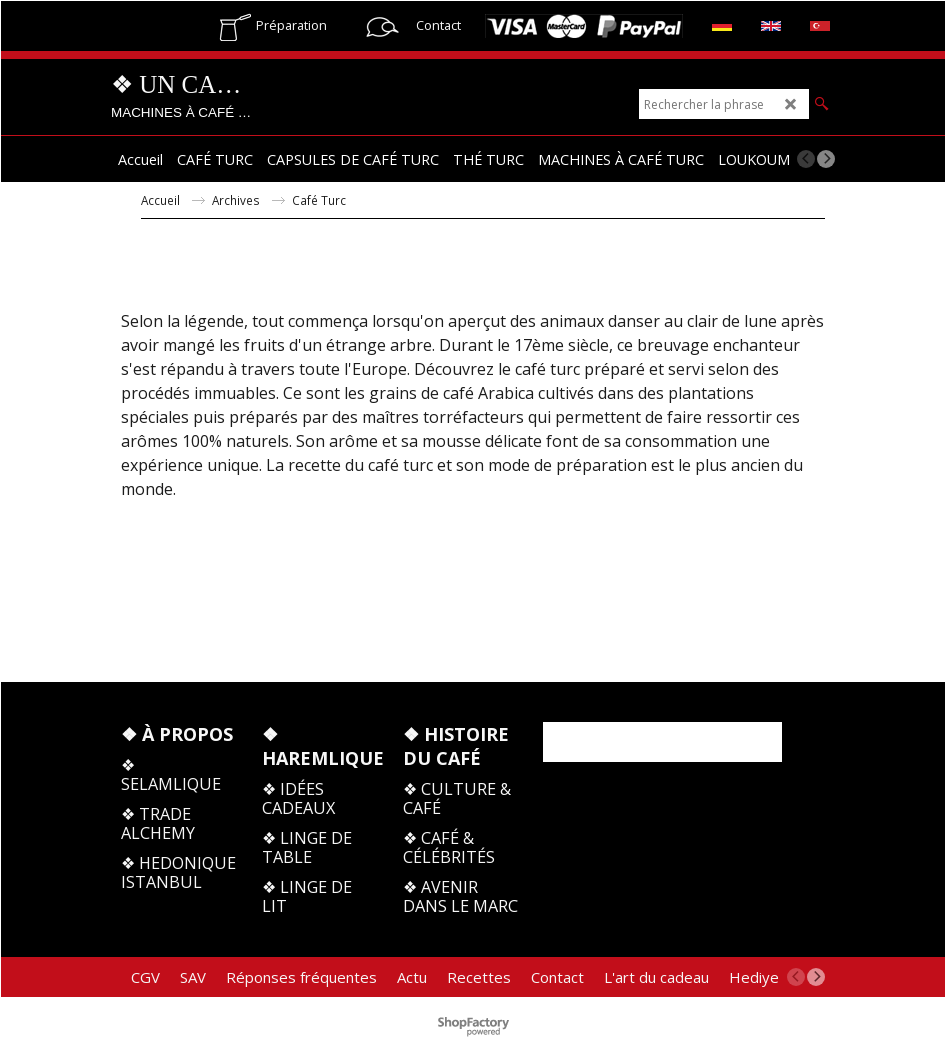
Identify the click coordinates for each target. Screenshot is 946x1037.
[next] (826, 159)
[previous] (806, 159)
